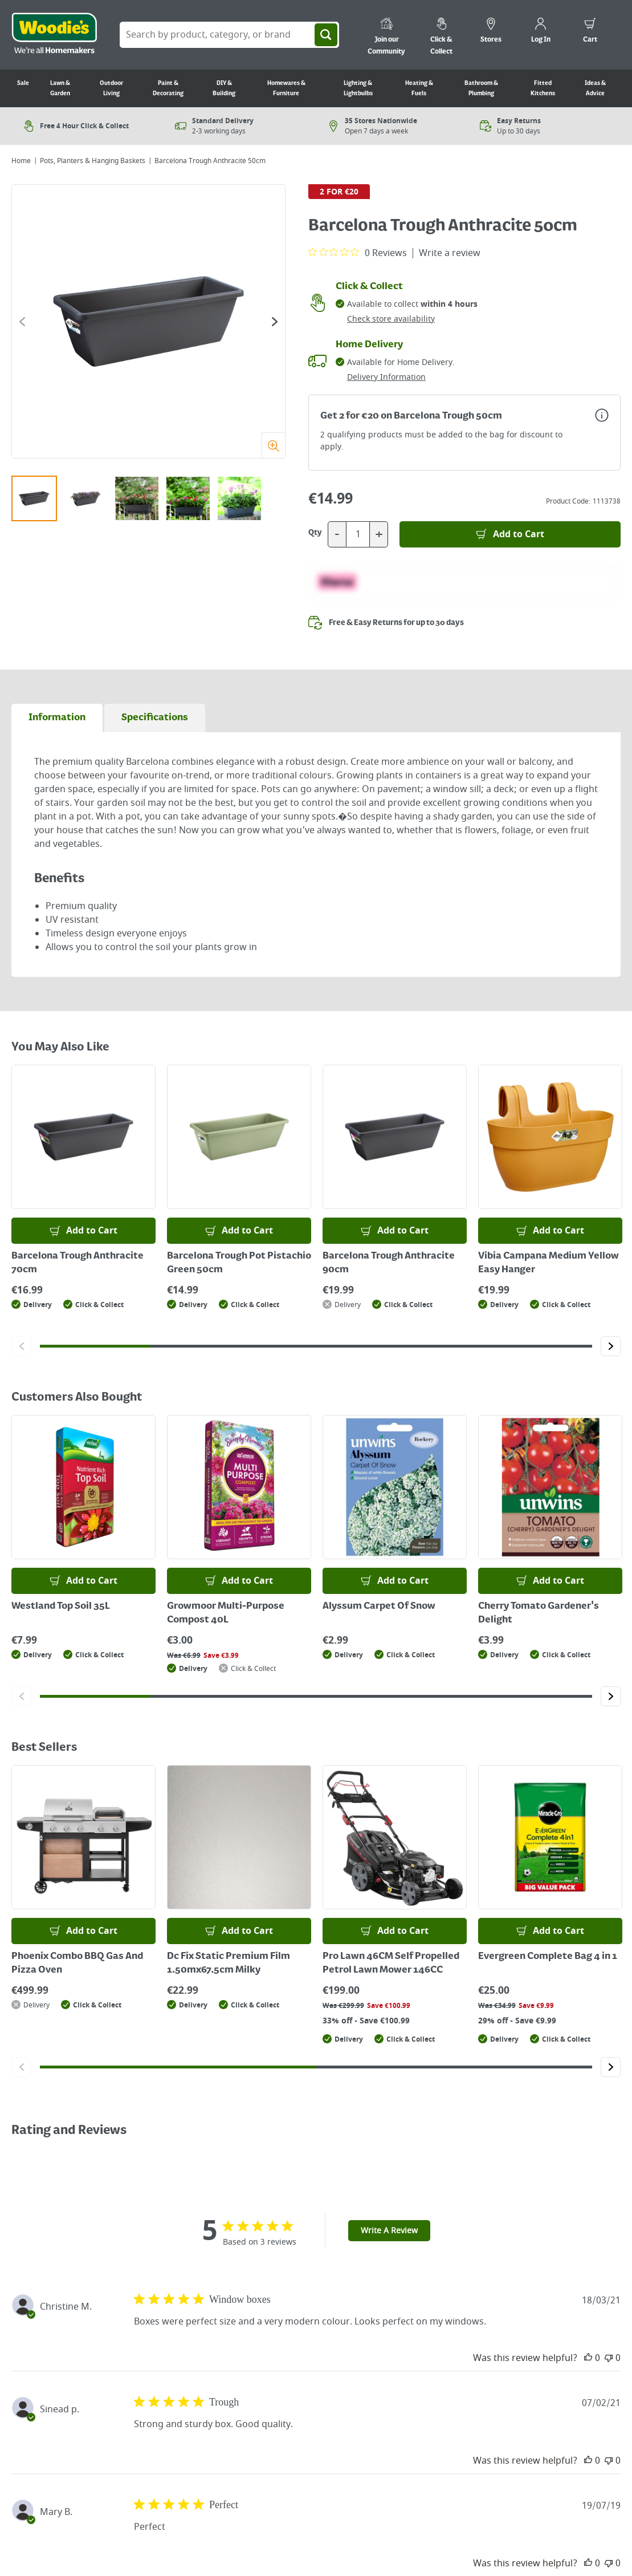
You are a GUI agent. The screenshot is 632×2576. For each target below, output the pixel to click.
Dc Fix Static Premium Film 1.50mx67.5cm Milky (228, 1963)
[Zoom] (273, 445)
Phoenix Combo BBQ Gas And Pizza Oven (77, 1963)
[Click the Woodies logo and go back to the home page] (54, 35)
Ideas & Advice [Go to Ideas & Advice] (595, 88)
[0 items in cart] (590, 31)
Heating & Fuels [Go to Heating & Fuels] (419, 88)
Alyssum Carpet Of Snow (379, 1606)
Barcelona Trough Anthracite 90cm (389, 1263)
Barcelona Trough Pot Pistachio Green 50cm (239, 1263)
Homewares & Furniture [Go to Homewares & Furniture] (286, 88)
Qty (315, 532)
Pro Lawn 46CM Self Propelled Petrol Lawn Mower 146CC (391, 1963)
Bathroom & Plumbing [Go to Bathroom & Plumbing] (481, 88)
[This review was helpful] (588, 2358)
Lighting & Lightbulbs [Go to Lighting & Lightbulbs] (358, 88)
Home (21, 161)
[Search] (326, 35)
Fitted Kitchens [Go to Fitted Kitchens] (543, 88)
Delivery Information (386, 377)
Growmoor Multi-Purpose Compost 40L (225, 1613)
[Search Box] (229, 35)
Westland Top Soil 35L (60, 1606)
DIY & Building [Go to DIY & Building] (224, 88)
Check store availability (391, 319)
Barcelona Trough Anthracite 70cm (77, 1263)
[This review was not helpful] (609, 2358)
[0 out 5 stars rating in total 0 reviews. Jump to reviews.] (357, 252)
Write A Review (389, 2231)
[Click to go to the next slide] (274, 322)
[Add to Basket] (510, 534)
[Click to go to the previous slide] (22, 322)
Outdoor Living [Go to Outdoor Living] (111, 88)
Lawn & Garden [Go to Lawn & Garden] (60, 88)
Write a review (449, 253)
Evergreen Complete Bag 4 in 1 (547, 1956)
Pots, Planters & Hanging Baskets (92, 161)
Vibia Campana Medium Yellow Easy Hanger (548, 1263)
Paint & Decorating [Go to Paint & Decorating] (168, 88)
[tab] (57, 718)
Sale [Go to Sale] (23, 83)
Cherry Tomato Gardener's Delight (538, 1613)
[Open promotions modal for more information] (602, 415)
